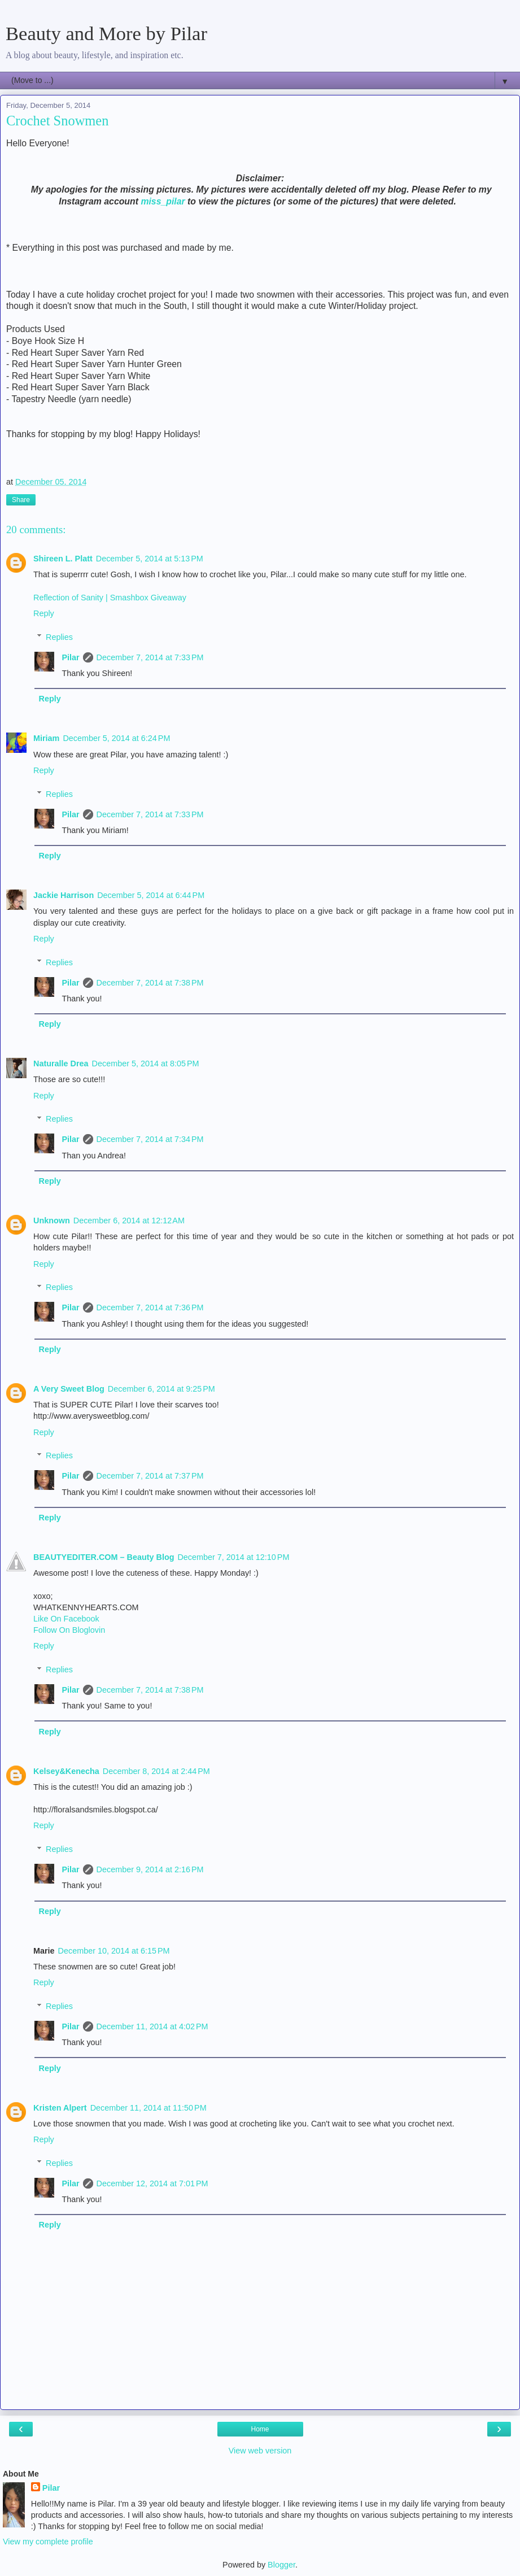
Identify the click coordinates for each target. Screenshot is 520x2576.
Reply (43, 613)
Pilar (70, 657)
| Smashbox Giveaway (146, 597)
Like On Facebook (66, 1618)
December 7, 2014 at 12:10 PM (233, 1557)
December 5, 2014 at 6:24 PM (116, 738)
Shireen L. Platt (63, 558)
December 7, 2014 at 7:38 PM (150, 982)
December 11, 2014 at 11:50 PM (148, 2107)
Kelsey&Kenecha (66, 1771)
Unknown (51, 1220)
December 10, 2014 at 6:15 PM (114, 1950)
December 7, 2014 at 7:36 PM (150, 1307)
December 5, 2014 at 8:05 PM (145, 1063)
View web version (260, 2450)
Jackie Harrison (63, 895)
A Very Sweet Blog (68, 1388)
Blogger (281, 2564)
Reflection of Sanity (69, 597)
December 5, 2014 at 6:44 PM (150, 895)
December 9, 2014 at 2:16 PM (150, 1869)
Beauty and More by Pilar (106, 33)
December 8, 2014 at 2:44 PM (156, 1771)
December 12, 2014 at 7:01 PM (152, 2183)
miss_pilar (163, 201)
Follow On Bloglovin (69, 1629)
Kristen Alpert (60, 2107)
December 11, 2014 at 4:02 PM (152, 2026)
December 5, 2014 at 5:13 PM (149, 558)
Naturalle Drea (61, 1063)
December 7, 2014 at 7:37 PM (150, 1475)
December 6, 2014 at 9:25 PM (161, 1388)
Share (21, 500)
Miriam (46, 738)
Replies (59, 637)
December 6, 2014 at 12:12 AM (129, 1220)
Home (260, 2429)
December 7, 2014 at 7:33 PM (150, 657)
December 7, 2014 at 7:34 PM (150, 1139)
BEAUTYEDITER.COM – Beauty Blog (103, 1557)
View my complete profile (48, 2541)
